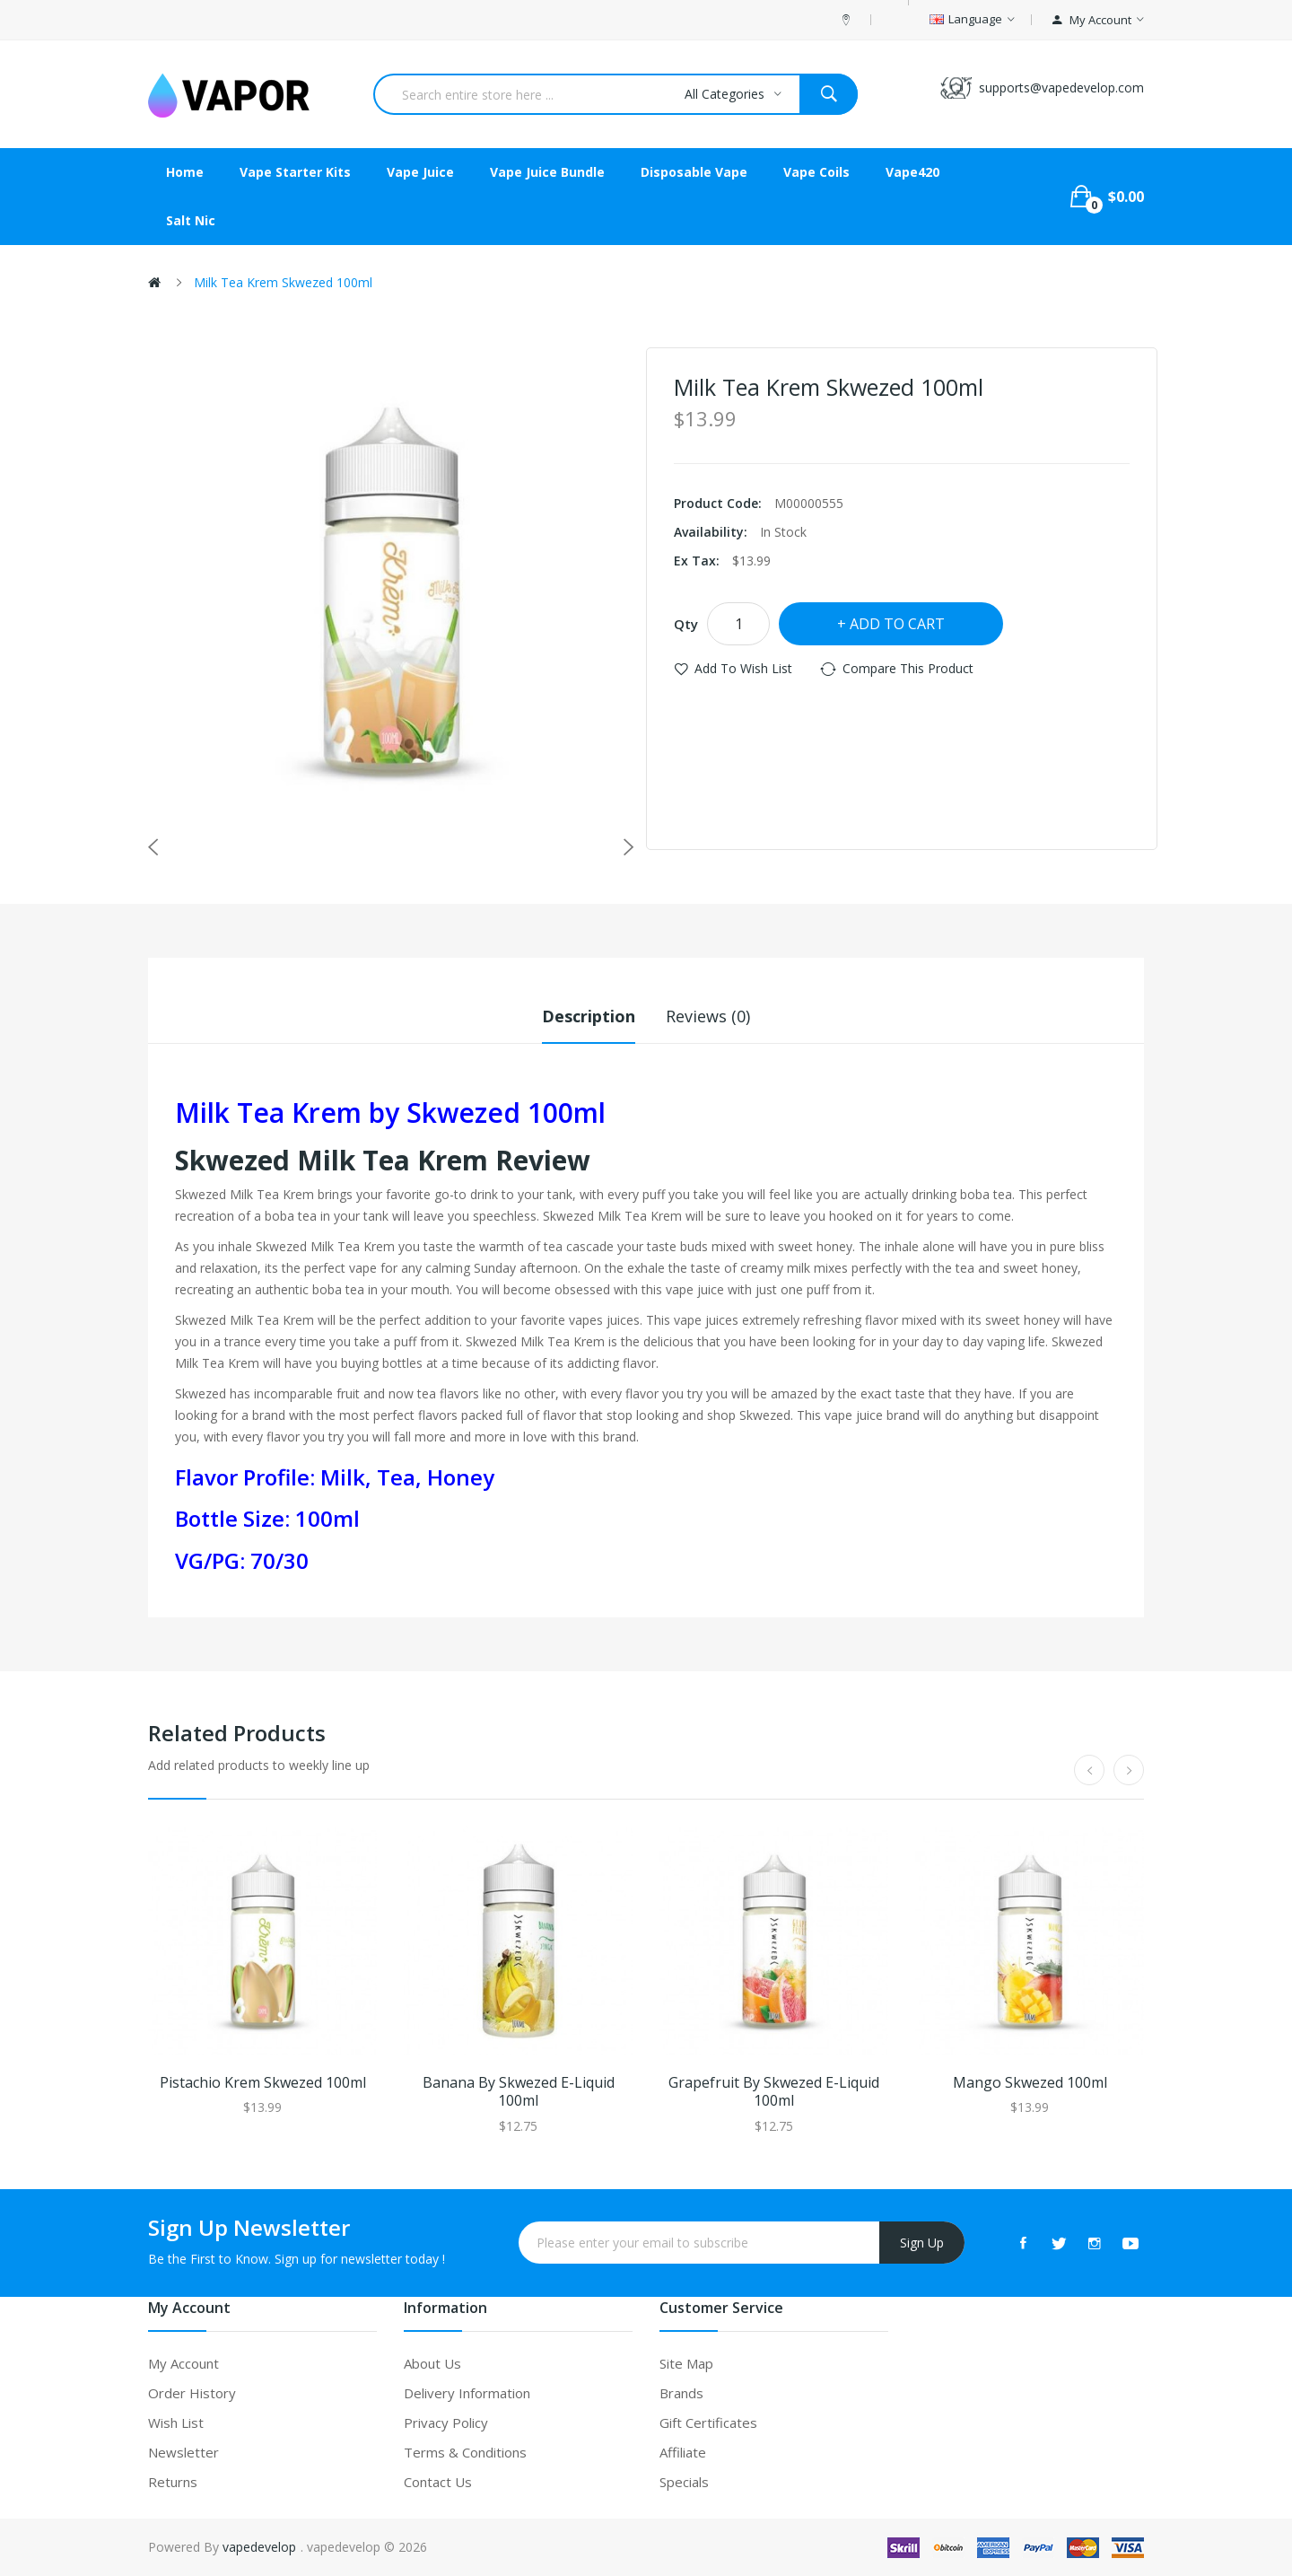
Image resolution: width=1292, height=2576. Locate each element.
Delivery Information (467, 2393)
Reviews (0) (708, 1016)
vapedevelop (259, 2546)
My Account (183, 2363)
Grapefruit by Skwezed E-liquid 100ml (773, 2092)
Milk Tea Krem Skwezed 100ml (283, 282)
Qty (686, 624)
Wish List (176, 2422)
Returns (172, 2482)
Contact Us (438, 2482)
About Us (432, 2363)
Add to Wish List (743, 668)
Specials (684, 2482)
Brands (681, 2393)
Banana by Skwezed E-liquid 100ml (519, 2092)
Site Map (686, 2363)
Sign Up (922, 2242)
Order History (192, 2393)
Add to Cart (897, 624)
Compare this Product (907, 668)
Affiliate (682, 2452)
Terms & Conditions (465, 2452)
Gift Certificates (708, 2422)
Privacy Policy (446, 2422)
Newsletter (183, 2452)
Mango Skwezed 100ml (1030, 2082)
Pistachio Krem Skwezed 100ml (263, 2082)
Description (588, 1016)
